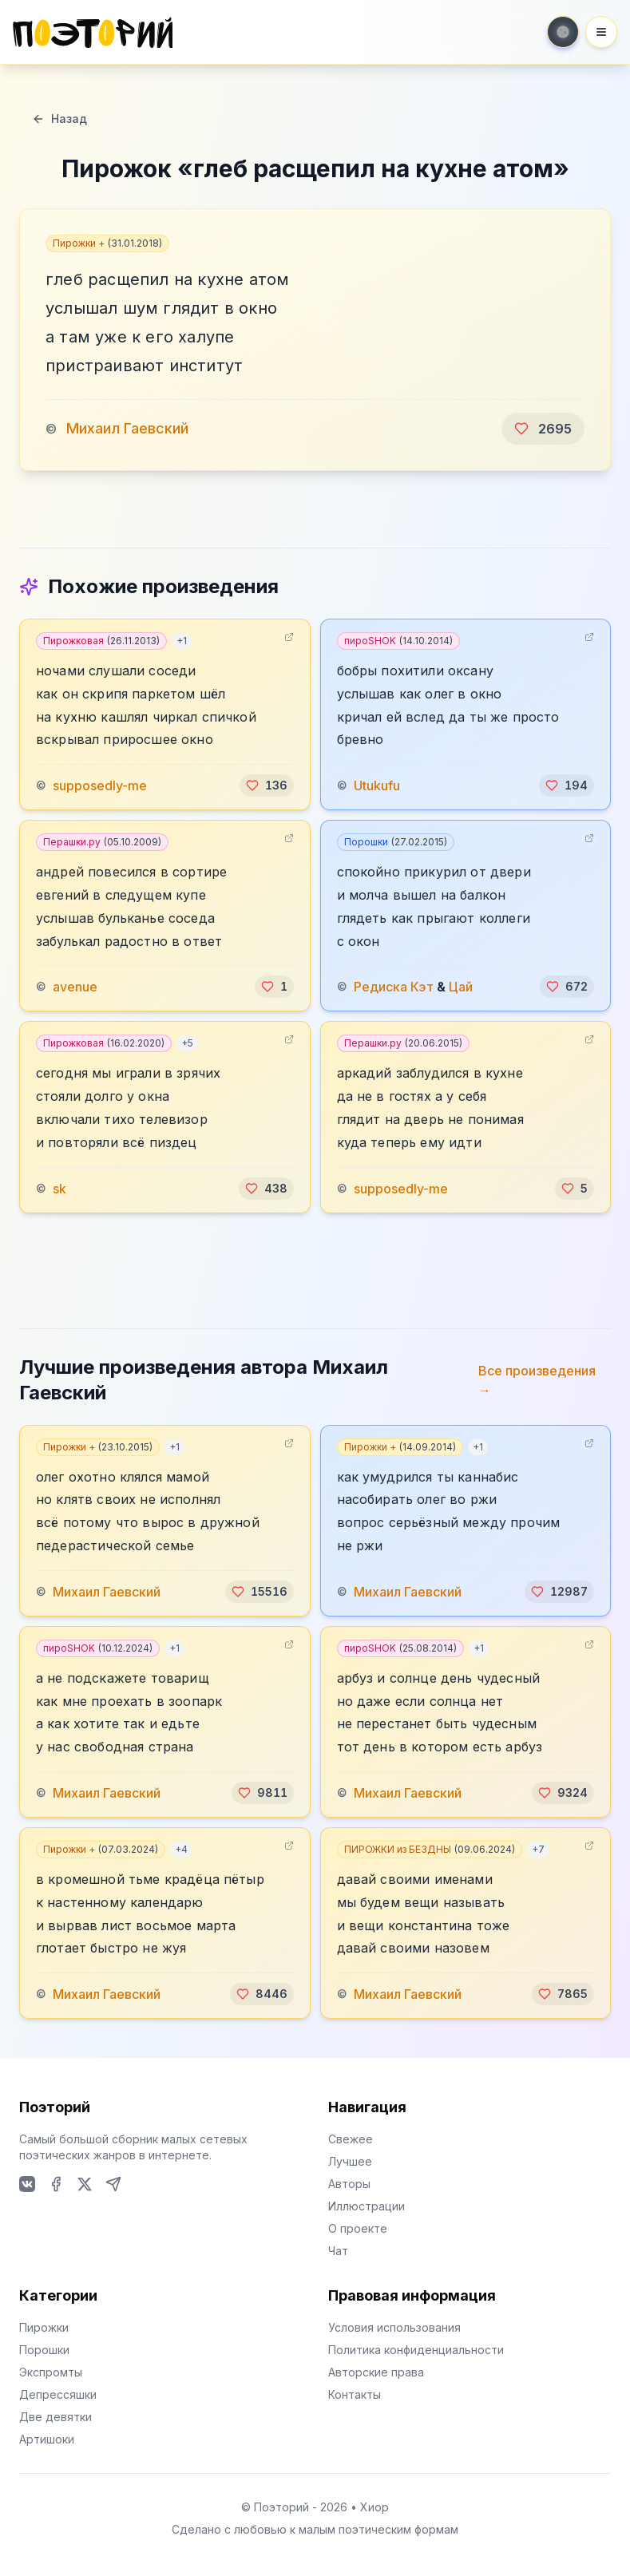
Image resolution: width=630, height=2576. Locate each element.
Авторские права (376, 2372)
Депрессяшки (58, 2394)
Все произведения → (537, 1380)
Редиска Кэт (394, 987)
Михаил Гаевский (127, 428)
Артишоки (46, 2439)
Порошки (395, 842)
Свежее (350, 2139)
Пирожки (44, 2327)
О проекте (357, 2228)
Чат (338, 2250)
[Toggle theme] (563, 32)
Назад (59, 118)
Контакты (354, 2394)
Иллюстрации (366, 2206)
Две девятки (55, 2417)
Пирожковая (101, 641)
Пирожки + (107, 243)
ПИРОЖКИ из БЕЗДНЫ (429, 1849)
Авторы (349, 2183)
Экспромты (50, 2372)
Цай (461, 987)
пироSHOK (398, 641)
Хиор (374, 2507)
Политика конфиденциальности (416, 2349)
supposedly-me (100, 785)
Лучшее (350, 2161)
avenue (75, 987)
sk (59, 1189)
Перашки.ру (102, 842)
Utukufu (377, 785)
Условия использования (394, 2327)
